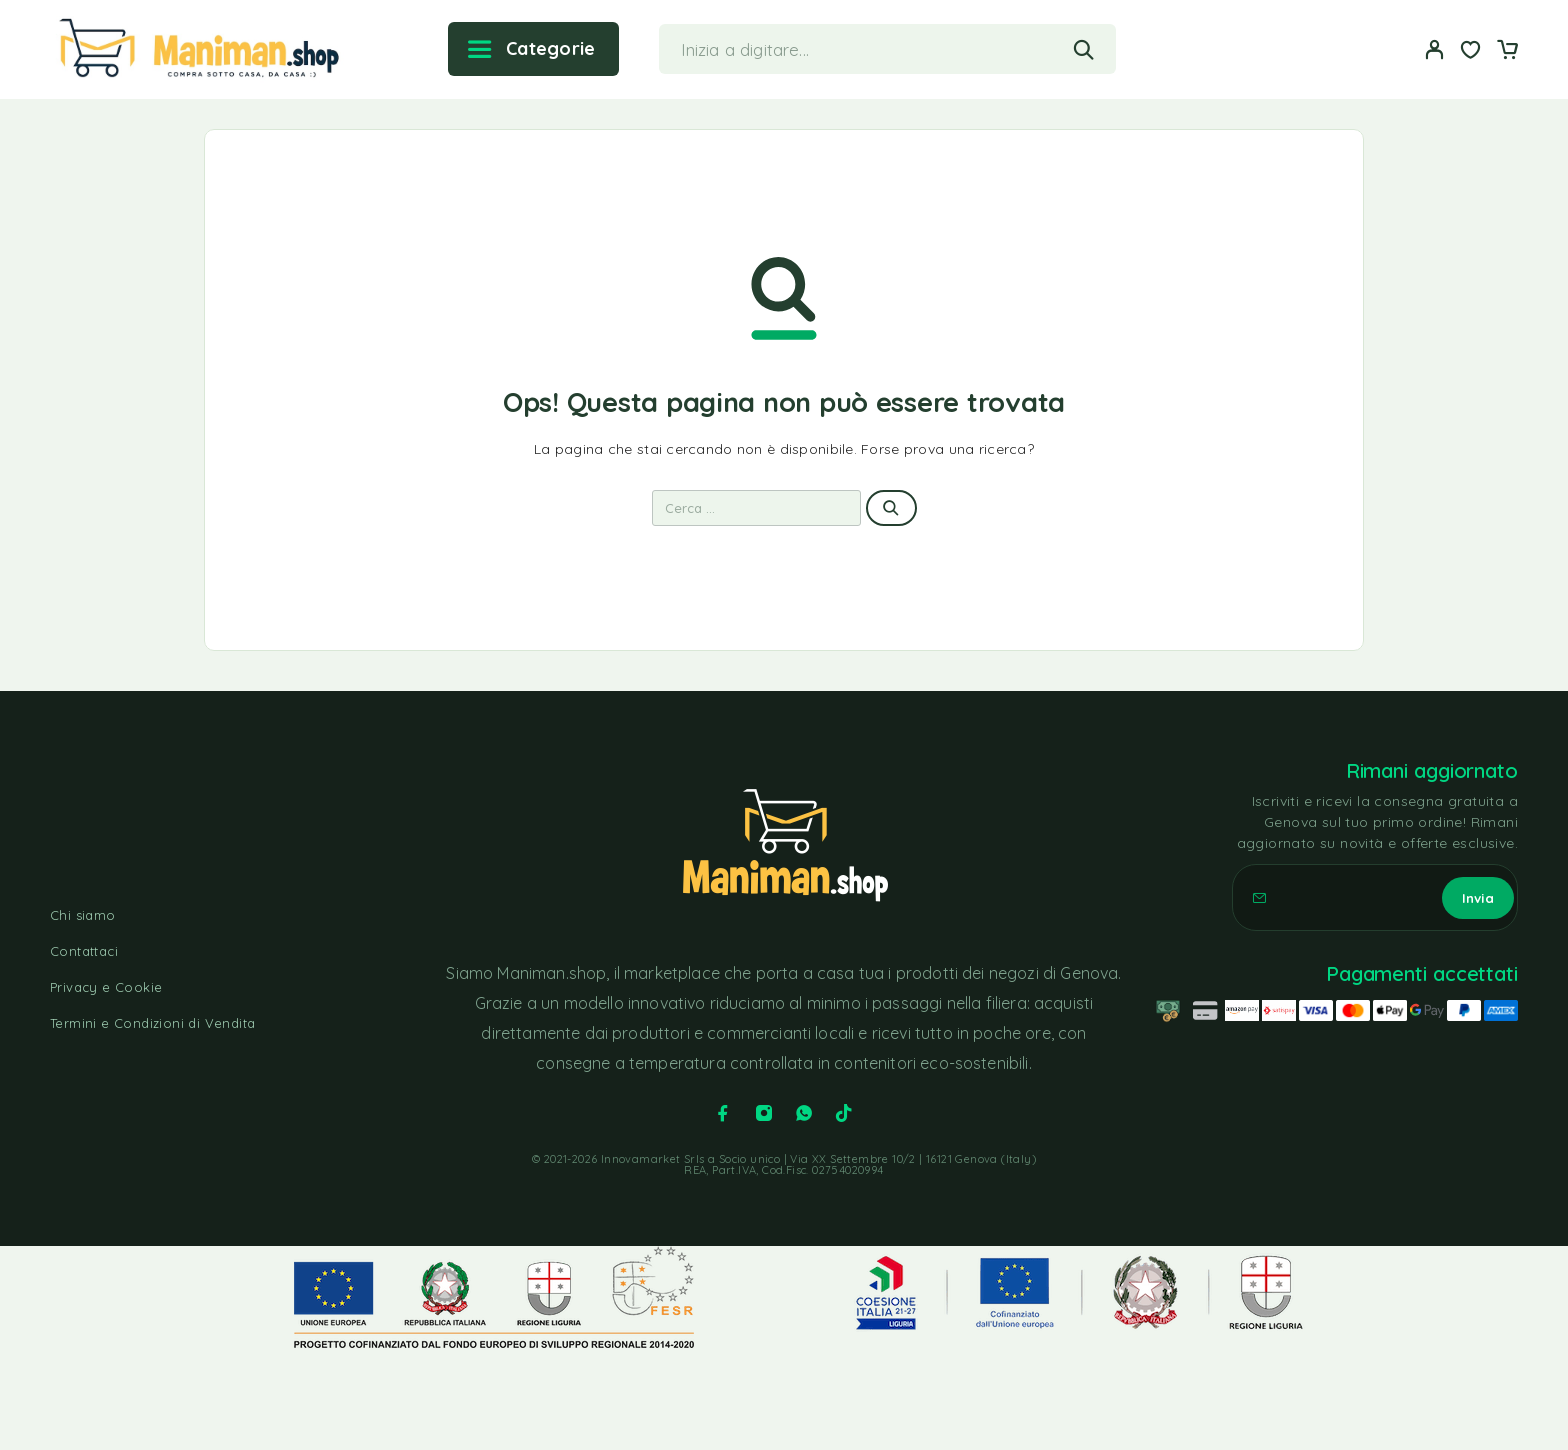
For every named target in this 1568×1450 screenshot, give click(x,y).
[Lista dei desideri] (1471, 52)
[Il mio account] (1435, 49)
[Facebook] (723, 1113)
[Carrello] (1507, 52)
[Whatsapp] (804, 1113)
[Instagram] (764, 1113)
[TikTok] (844, 1113)
